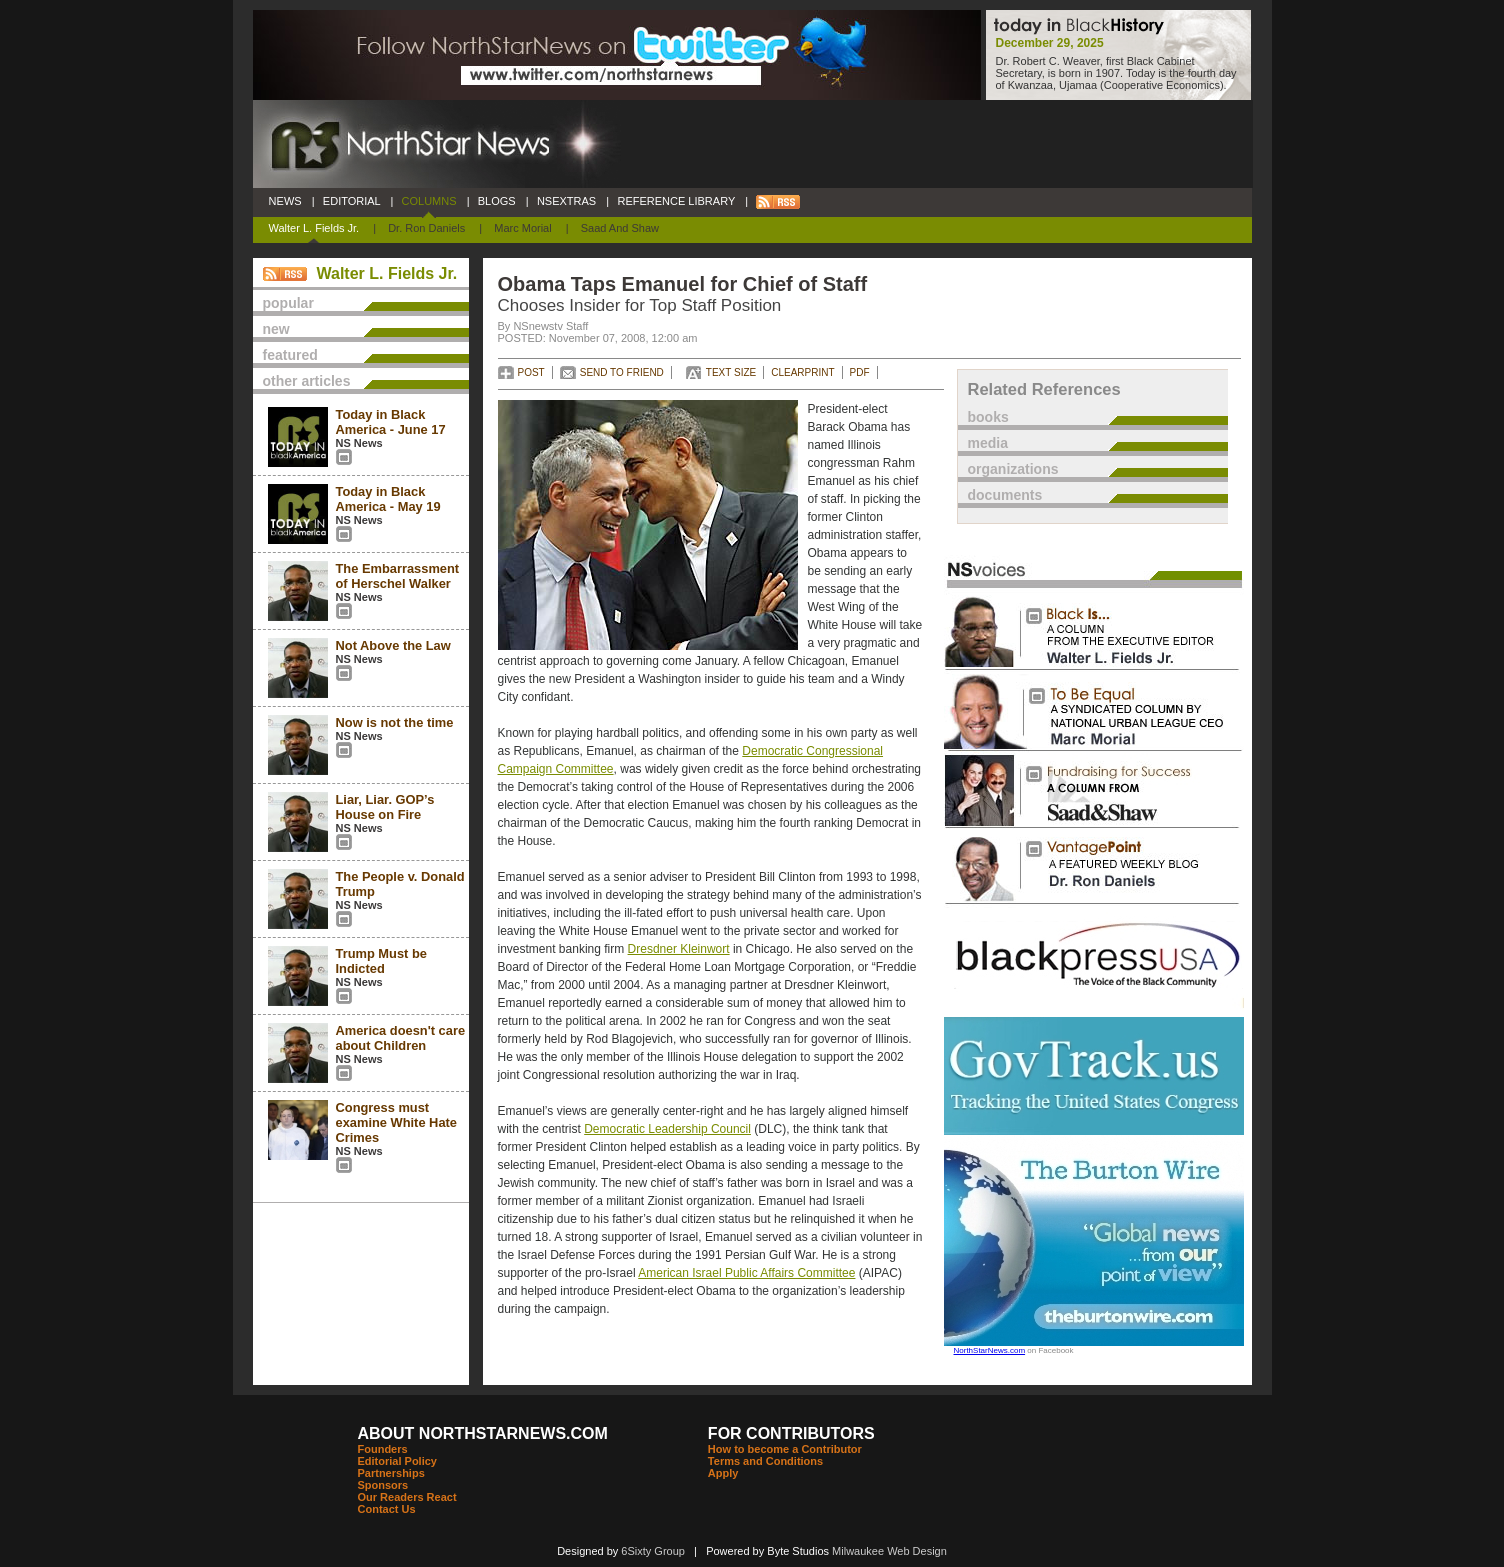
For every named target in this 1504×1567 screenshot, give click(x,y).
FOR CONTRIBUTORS (791, 1433)
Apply (723, 1473)
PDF (860, 372)
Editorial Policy (397, 1461)
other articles (307, 381)
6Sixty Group (653, 1551)
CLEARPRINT (802, 372)
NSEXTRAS (567, 201)
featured (290, 355)
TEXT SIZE (731, 372)
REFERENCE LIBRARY (676, 201)
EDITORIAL (352, 201)
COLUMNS (428, 201)
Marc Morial (522, 228)
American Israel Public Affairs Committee (746, 1273)
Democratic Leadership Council (667, 1129)
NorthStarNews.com (990, 1350)
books (988, 417)
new (276, 329)
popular (288, 303)
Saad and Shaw (620, 228)
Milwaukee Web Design (889, 1551)
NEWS (285, 201)
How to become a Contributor (785, 1449)
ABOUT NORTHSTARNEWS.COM (483, 1433)
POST (531, 372)
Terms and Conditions (765, 1461)
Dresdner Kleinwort (679, 949)
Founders (383, 1449)
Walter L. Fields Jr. (314, 228)
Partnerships (391, 1473)
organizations (1013, 469)
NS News (359, 443)
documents (1005, 495)
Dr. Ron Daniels (426, 228)
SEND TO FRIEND (622, 372)
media (988, 443)
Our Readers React (407, 1497)
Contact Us (387, 1509)
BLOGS (497, 201)
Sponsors (383, 1485)
